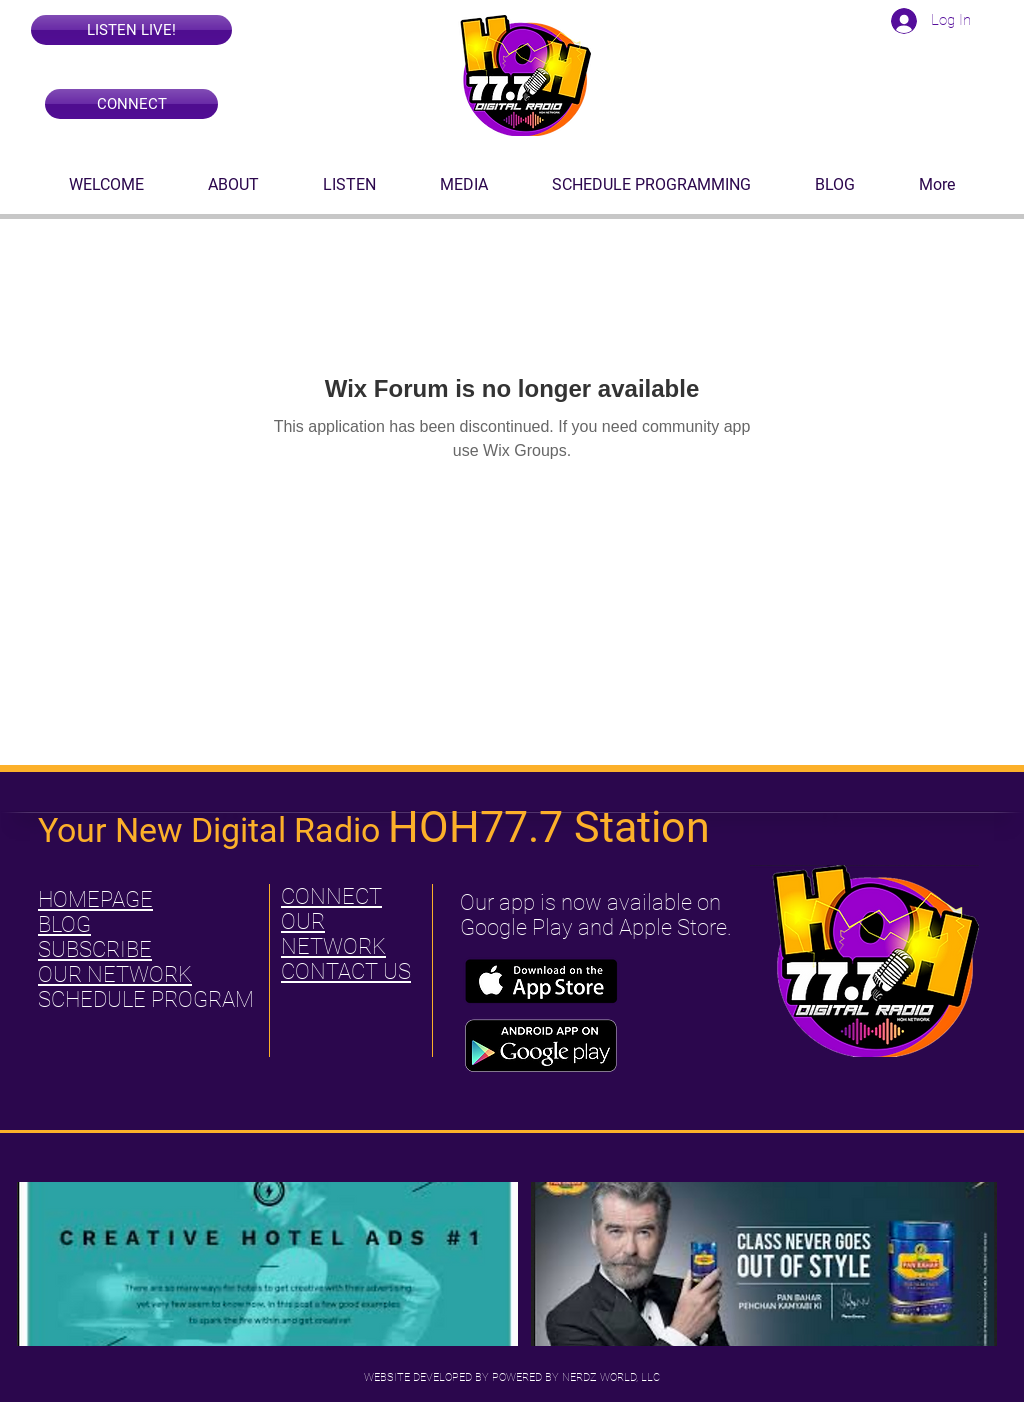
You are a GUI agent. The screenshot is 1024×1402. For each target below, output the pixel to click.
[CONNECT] (131, 104)
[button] (131, 30)
